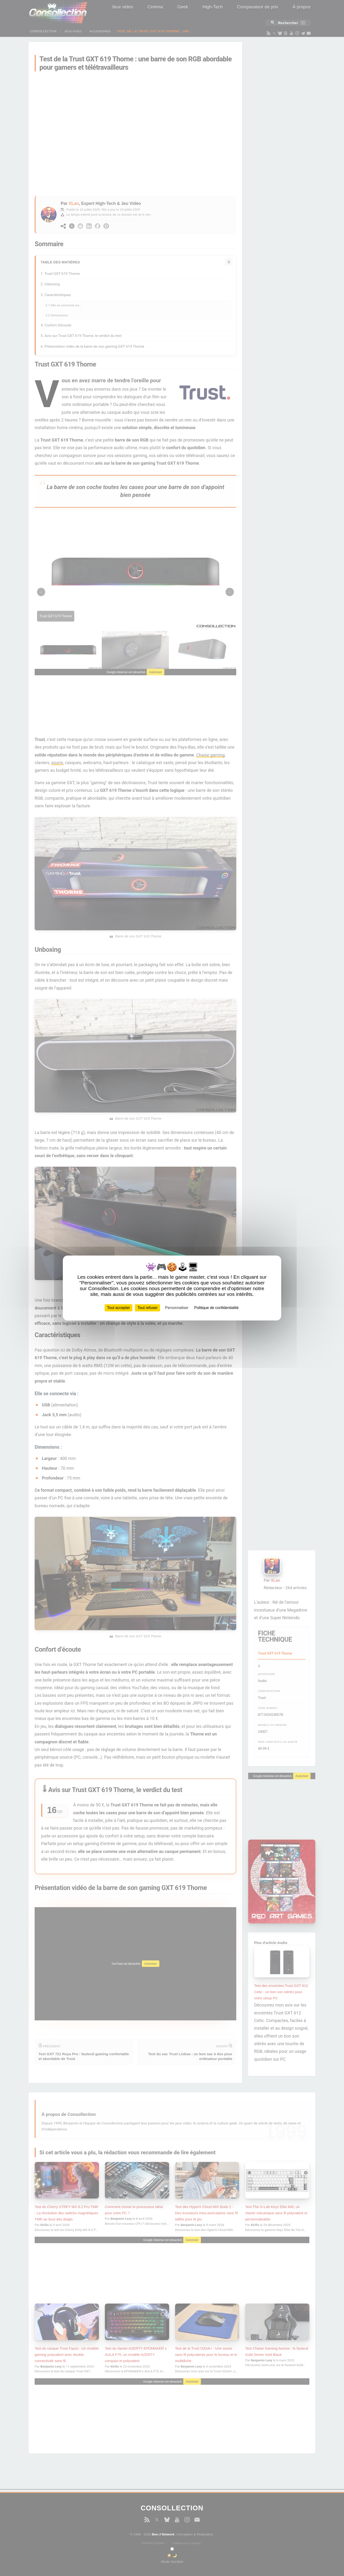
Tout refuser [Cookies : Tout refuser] (147, 1308)
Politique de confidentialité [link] (216, 1308)
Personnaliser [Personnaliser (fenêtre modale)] (176, 1308)
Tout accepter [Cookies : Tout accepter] (118, 1308)
